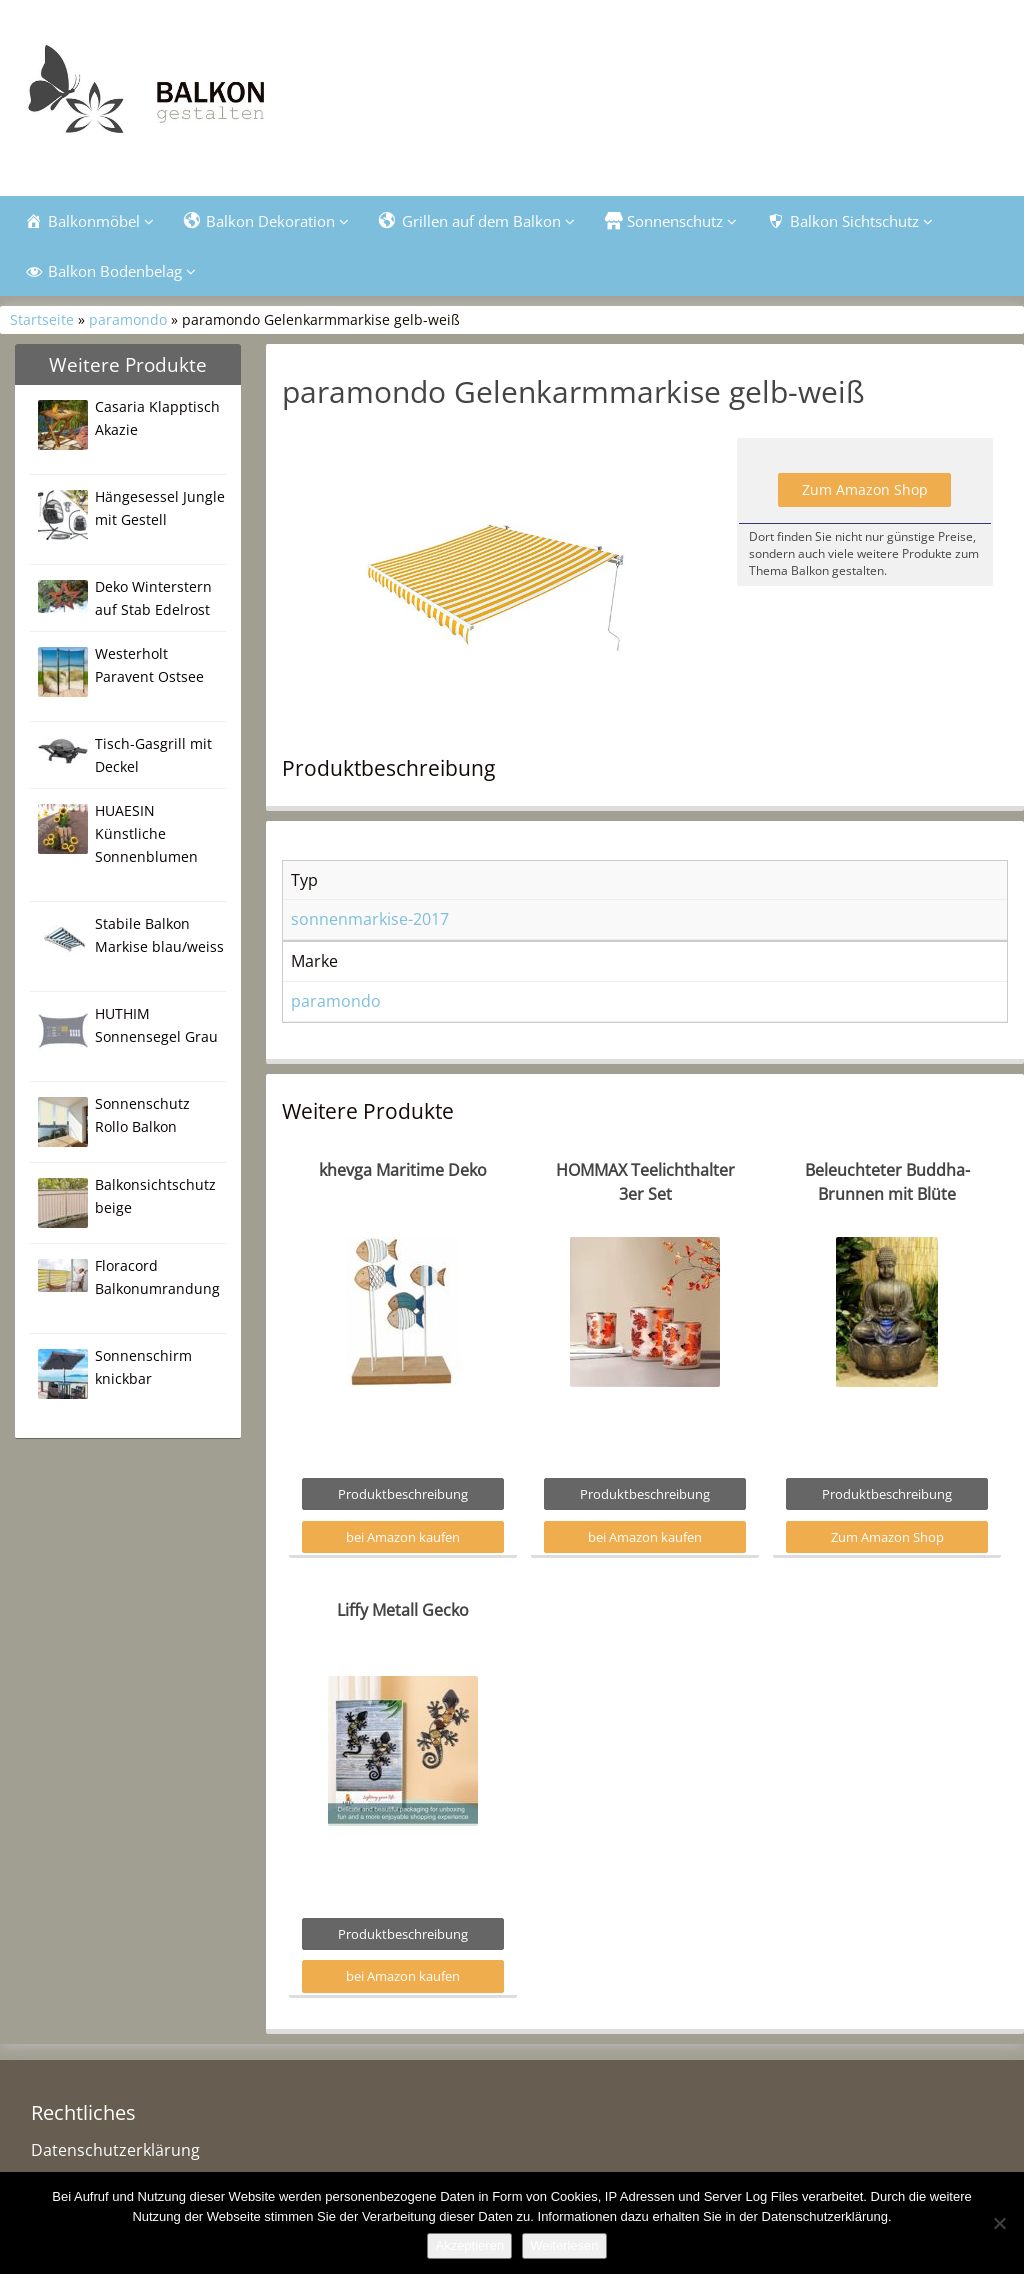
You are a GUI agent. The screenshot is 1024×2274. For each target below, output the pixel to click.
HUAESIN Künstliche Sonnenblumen (146, 833)
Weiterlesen (564, 2245)
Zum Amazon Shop (865, 489)
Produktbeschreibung (403, 1494)
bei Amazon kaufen (403, 1537)
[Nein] (999, 2223)
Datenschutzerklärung (115, 2150)
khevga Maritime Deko (403, 1170)
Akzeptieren (469, 2245)
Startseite (42, 319)
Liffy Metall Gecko (403, 1610)
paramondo (128, 319)
